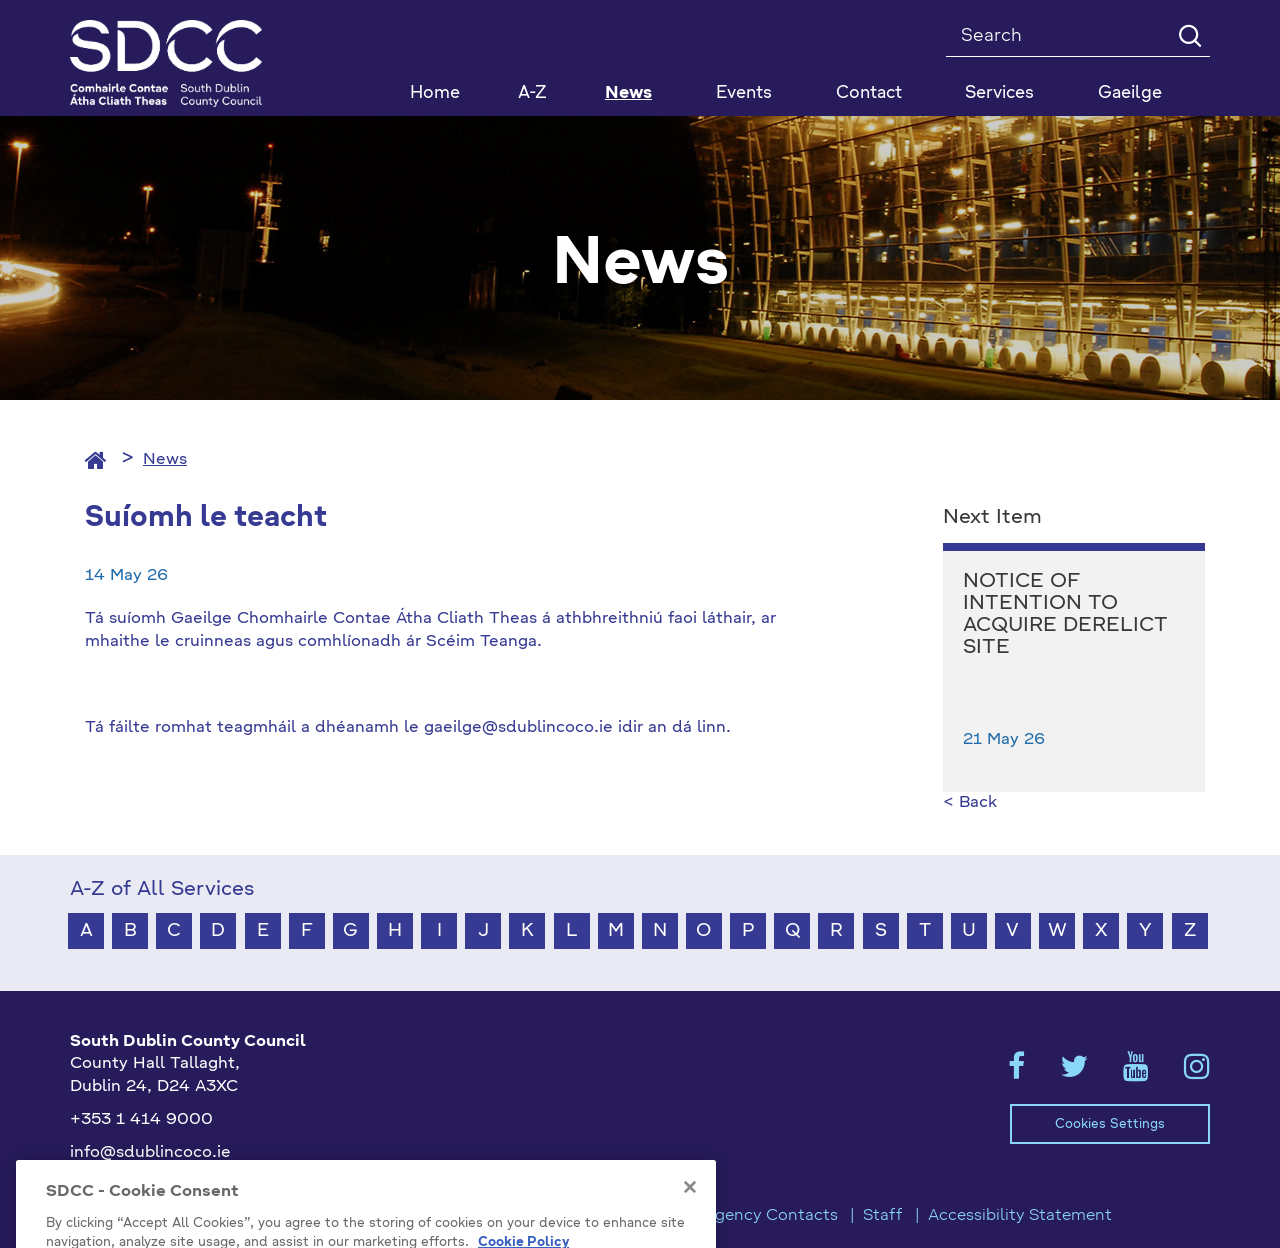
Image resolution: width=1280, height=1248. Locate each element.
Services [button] (999, 93)
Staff (883, 1216)
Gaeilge (1130, 93)
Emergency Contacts (756, 1216)
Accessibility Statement (1020, 1216)
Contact (869, 93)
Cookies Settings (1110, 1124)
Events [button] (744, 93)
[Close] (690, 1220)
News (628, 93)
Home (435, 93)
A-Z (532, 93)
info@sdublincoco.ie (150, 1153)
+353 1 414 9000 (141, 1120)
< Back (970, 803)
